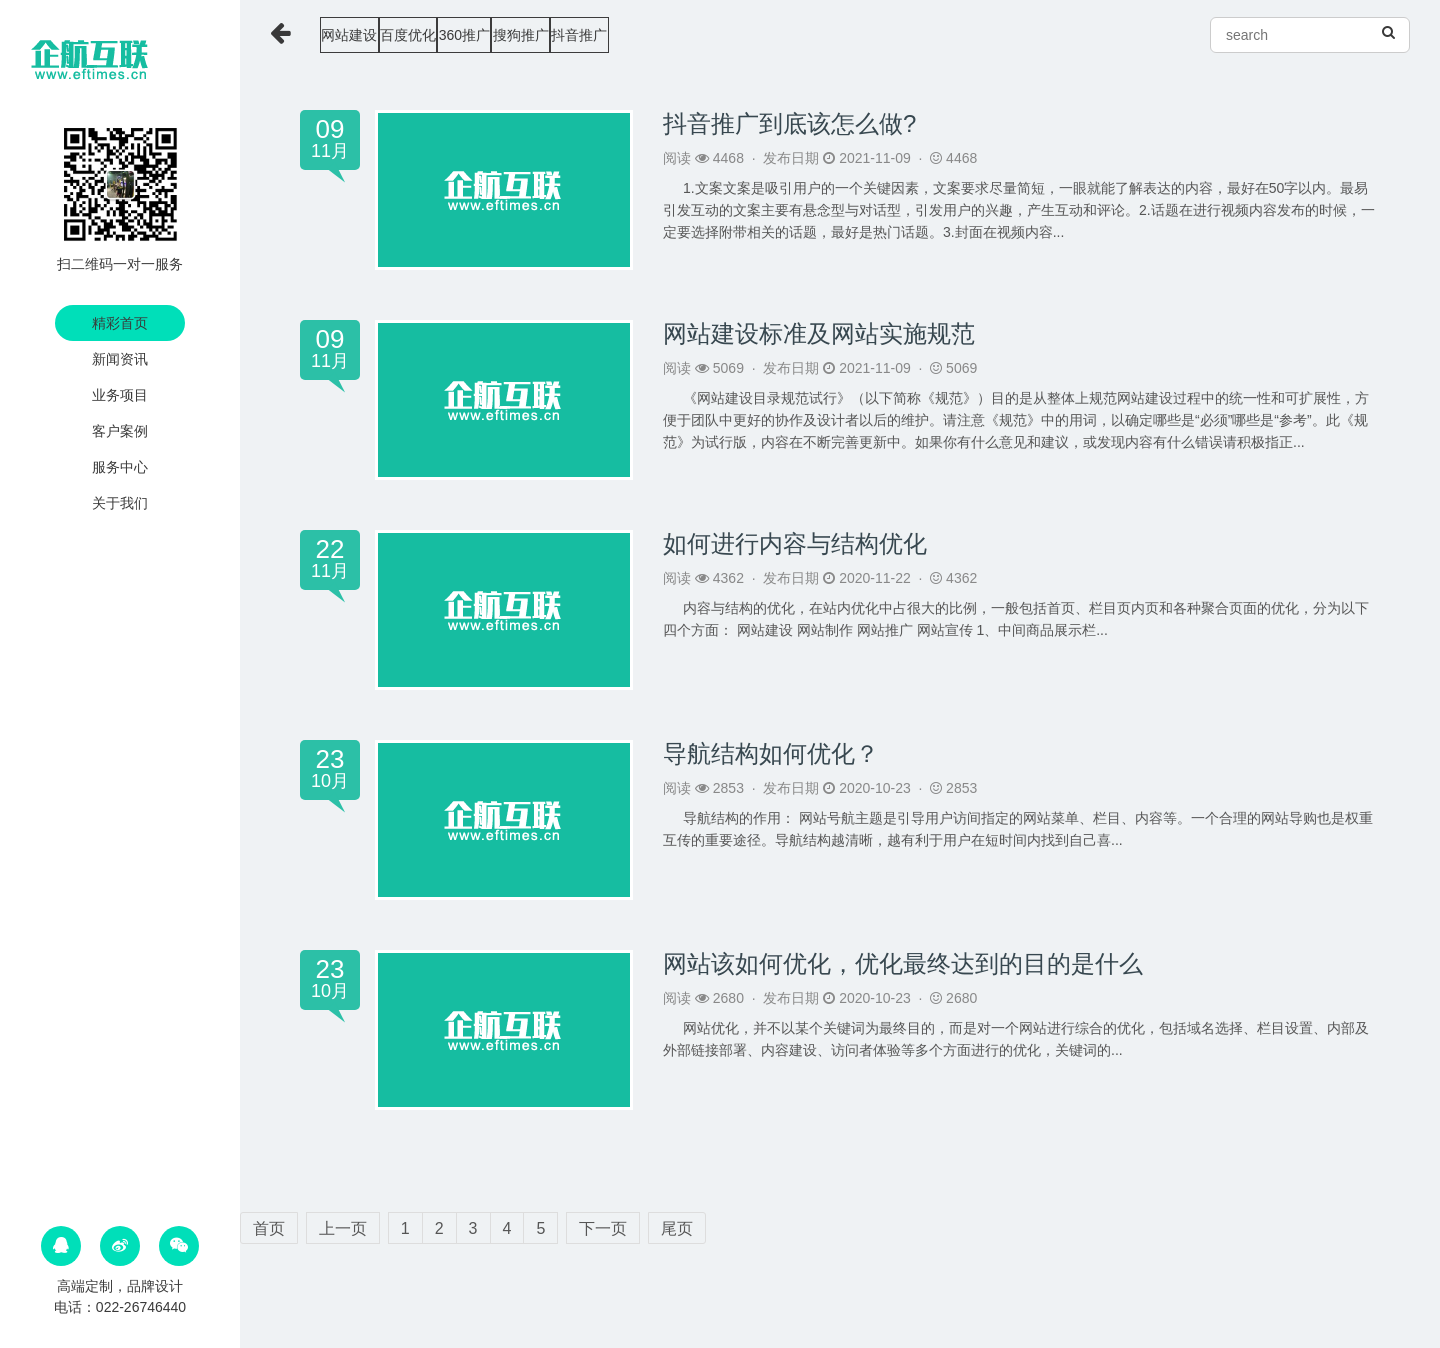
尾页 (677, 1228)
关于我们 (120, 503)
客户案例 (120, 431)
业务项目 (120, 395)
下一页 (603, 1228)
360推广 (557, 35)
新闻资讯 (120, 359)
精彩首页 (120, 323)
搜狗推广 (653, 35)
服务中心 (120, 467)
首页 (269, 1228)
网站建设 (364, 35)
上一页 (343, 1228)
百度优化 (462, 35)
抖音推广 (751, 35)
